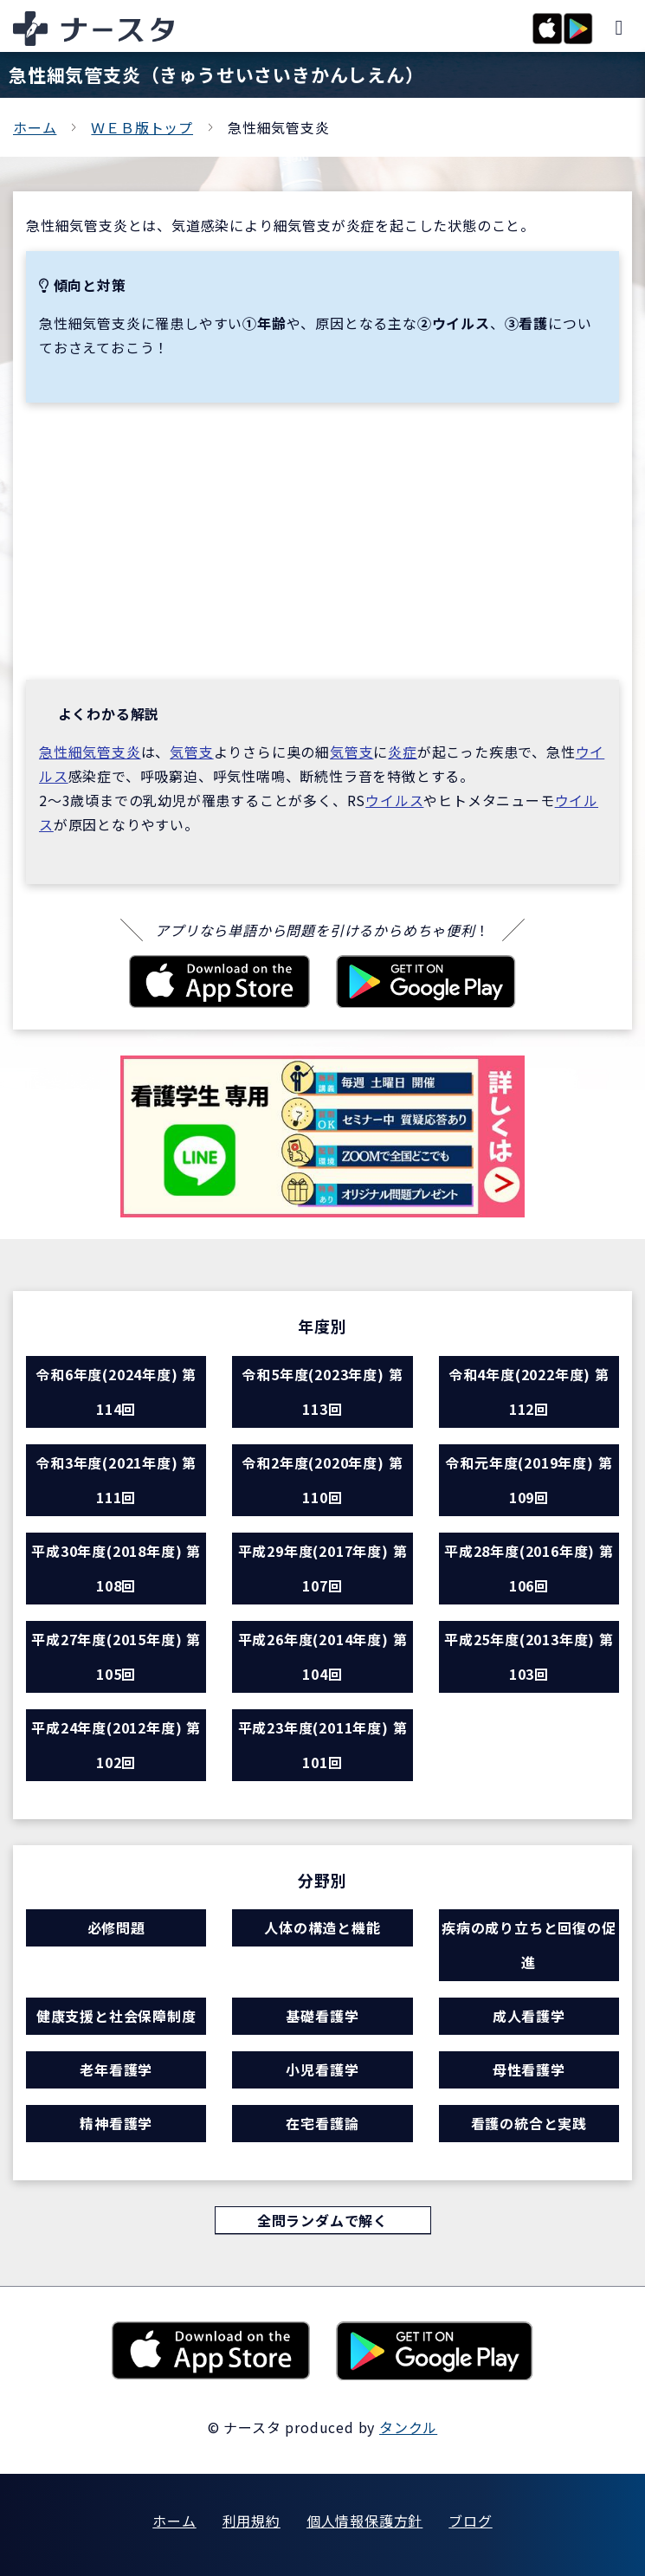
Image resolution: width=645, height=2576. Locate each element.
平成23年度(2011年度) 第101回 (323, 1744)
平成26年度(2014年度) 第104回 (323, 1656)
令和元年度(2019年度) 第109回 (528, 1480)
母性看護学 (529, 2069)
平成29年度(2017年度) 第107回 (323, 1568)
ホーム (34, 127)
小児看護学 (322, 2069)
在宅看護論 (322, 2123)
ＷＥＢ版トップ (142, 127)
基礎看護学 (322, 2015)
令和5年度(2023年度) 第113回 (322, 1391)
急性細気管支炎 (90, 751)
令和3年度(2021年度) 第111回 (116, 1480)
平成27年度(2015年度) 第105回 (116, 1656)
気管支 (191, 751)
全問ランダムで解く (322, 2220)
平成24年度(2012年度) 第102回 (116, 1744)
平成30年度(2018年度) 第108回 (116, 1568)
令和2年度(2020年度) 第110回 (322, 1480)
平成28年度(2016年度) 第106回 (529, 1568)
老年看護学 (116, 2069)
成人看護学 (529, 2015)
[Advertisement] (322, 541)
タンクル (408, 2427)
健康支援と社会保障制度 (116, 2015)
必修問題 (116, 1927)
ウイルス (394, 800)
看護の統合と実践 (529, 2123)
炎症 (402, 751)
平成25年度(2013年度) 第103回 (529, 1656)
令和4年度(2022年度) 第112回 (529, 1391)
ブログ (470, 2520)
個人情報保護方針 (364, 2520)
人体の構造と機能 (322, 1927)
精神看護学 (116, 2123)
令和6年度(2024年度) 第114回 (116, 1391)
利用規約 (252, 2520)
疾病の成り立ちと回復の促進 (529, 1944)
